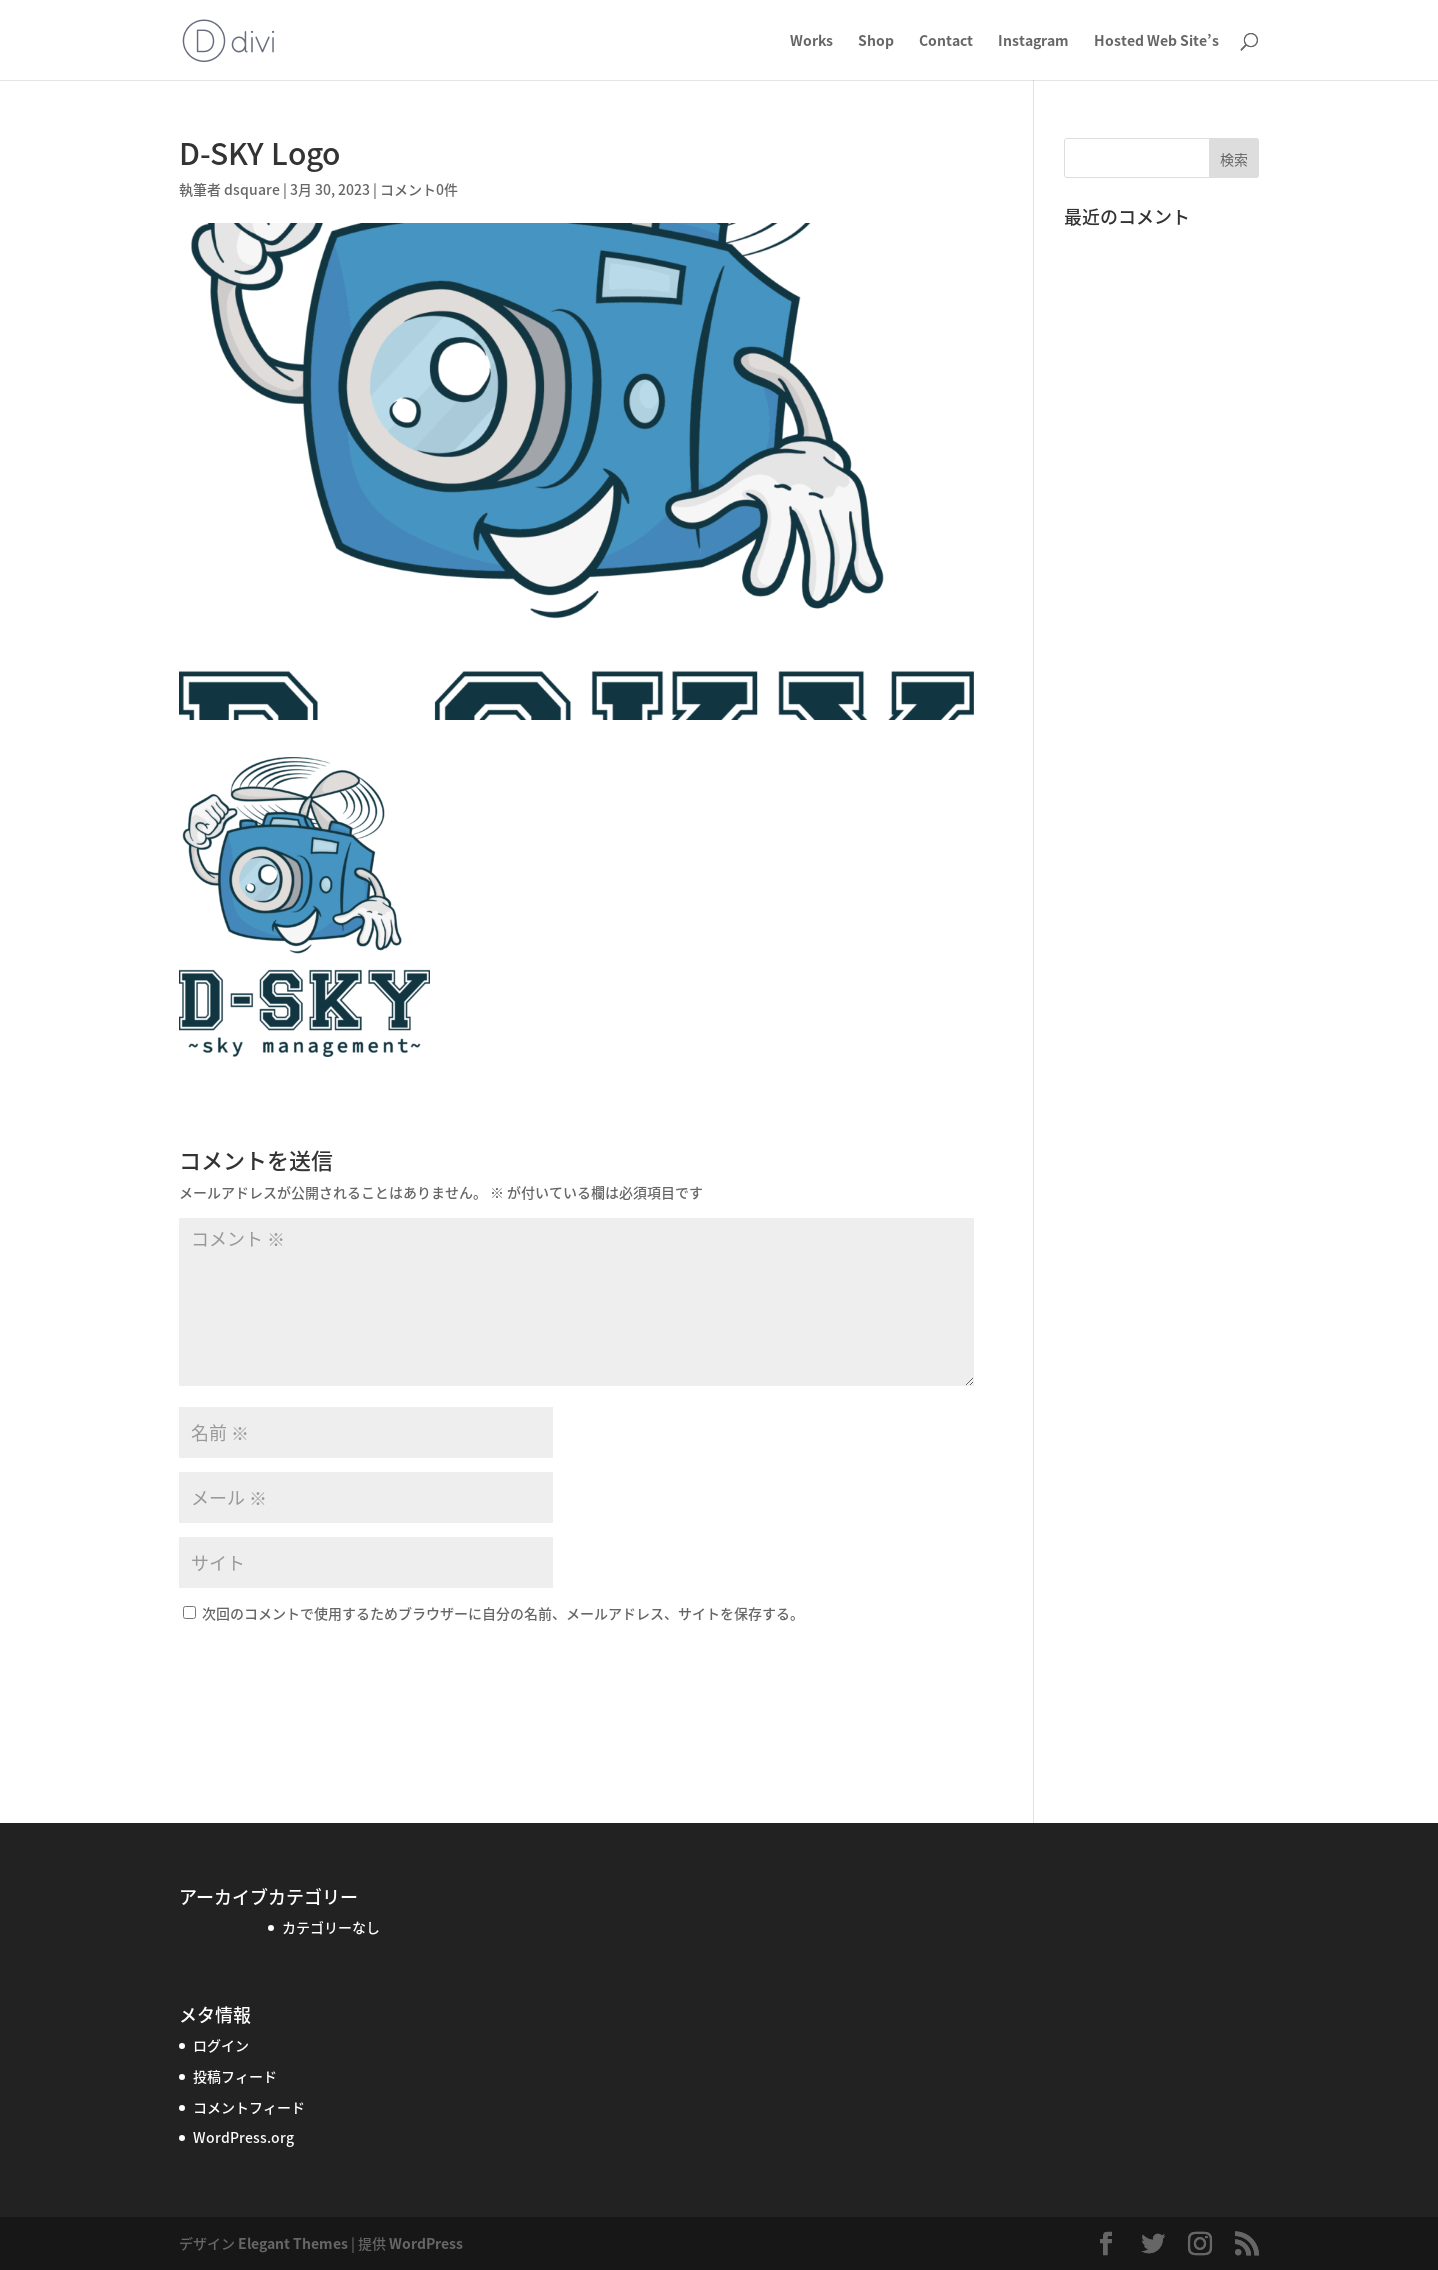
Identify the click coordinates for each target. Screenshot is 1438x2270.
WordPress (426, 2243)
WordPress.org (243, 2137)
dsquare (252, 189)
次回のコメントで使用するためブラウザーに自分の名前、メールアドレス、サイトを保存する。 (503, 1613)
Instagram (1033, 41)
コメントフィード (249, 2107)
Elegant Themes (293, 2243)
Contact (946, 41)
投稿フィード (235, 2076)
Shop (876, 41)
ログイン (221, 2045)
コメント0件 (419, 189)
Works (811, 41)
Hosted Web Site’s (1156, 41)
